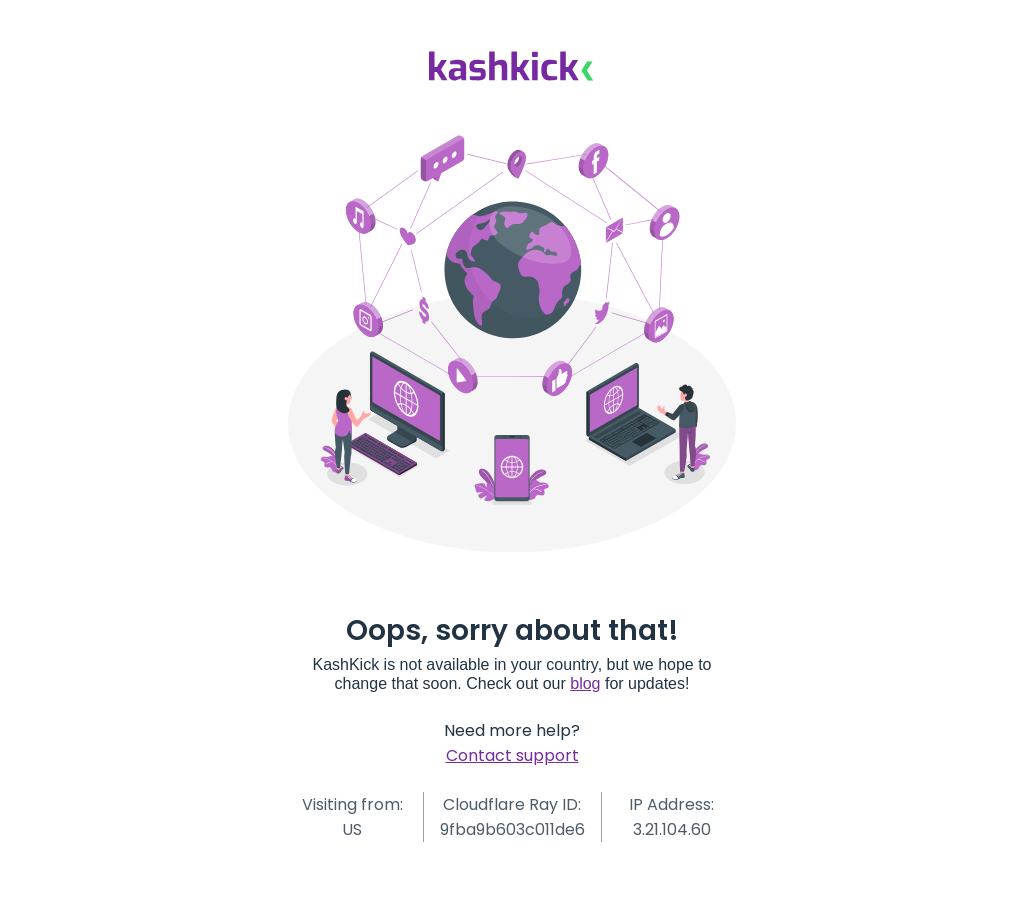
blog (585, 683)
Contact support (512, 755)
